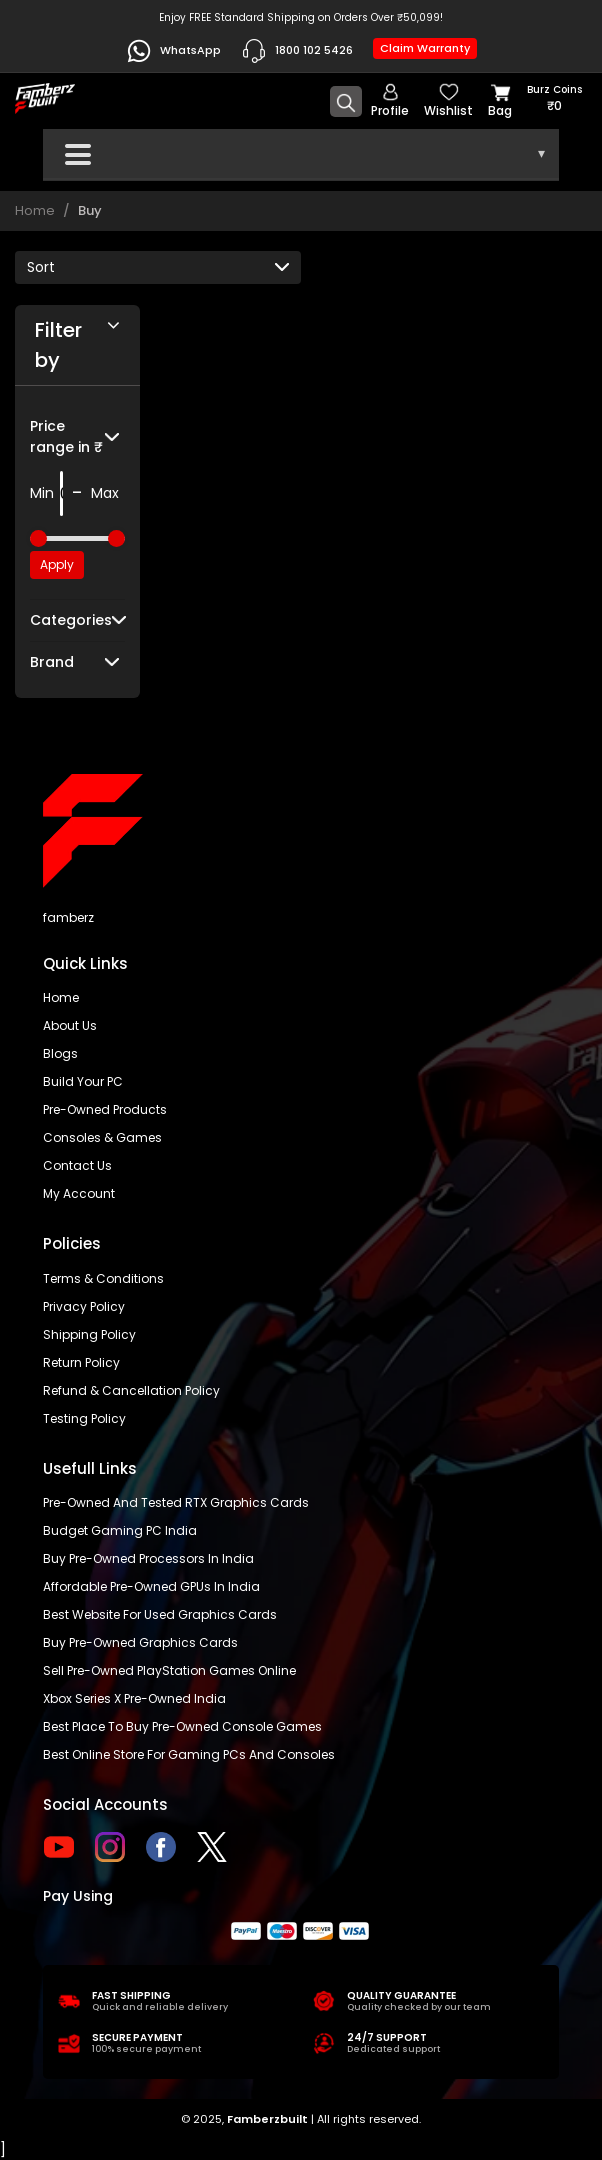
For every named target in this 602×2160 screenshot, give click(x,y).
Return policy (81, 1362)
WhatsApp (173, 51)
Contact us (77, 1165)
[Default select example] (158, 267)
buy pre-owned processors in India (148, 1558)
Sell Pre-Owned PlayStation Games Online (169, 1670)
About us (70, 1025)
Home (35, 210)
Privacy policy (84, 1306)
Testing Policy (84, 1418)
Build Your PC (83, 1081)
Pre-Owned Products (105, 1109)
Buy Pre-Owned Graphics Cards (140, 1642)
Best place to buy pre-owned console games (182, 1726)
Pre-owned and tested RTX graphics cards (176, 1502)
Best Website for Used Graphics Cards (160, 1614)
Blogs (60, 1053)
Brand (52, 662)
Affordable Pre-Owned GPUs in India (151, 1586)
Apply (57, 564)
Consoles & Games (102, 1137)
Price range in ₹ (66, 436)
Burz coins (554, 98)
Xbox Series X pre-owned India (134, 1698)
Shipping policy (89, 1334)
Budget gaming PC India (120, 1530)
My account (79, 1193)
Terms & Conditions (103, 1278)
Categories (71, 620)
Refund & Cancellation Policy (131, 1390)
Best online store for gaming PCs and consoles (189, 1754)
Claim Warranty (425, 48)
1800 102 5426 (297, 51)
